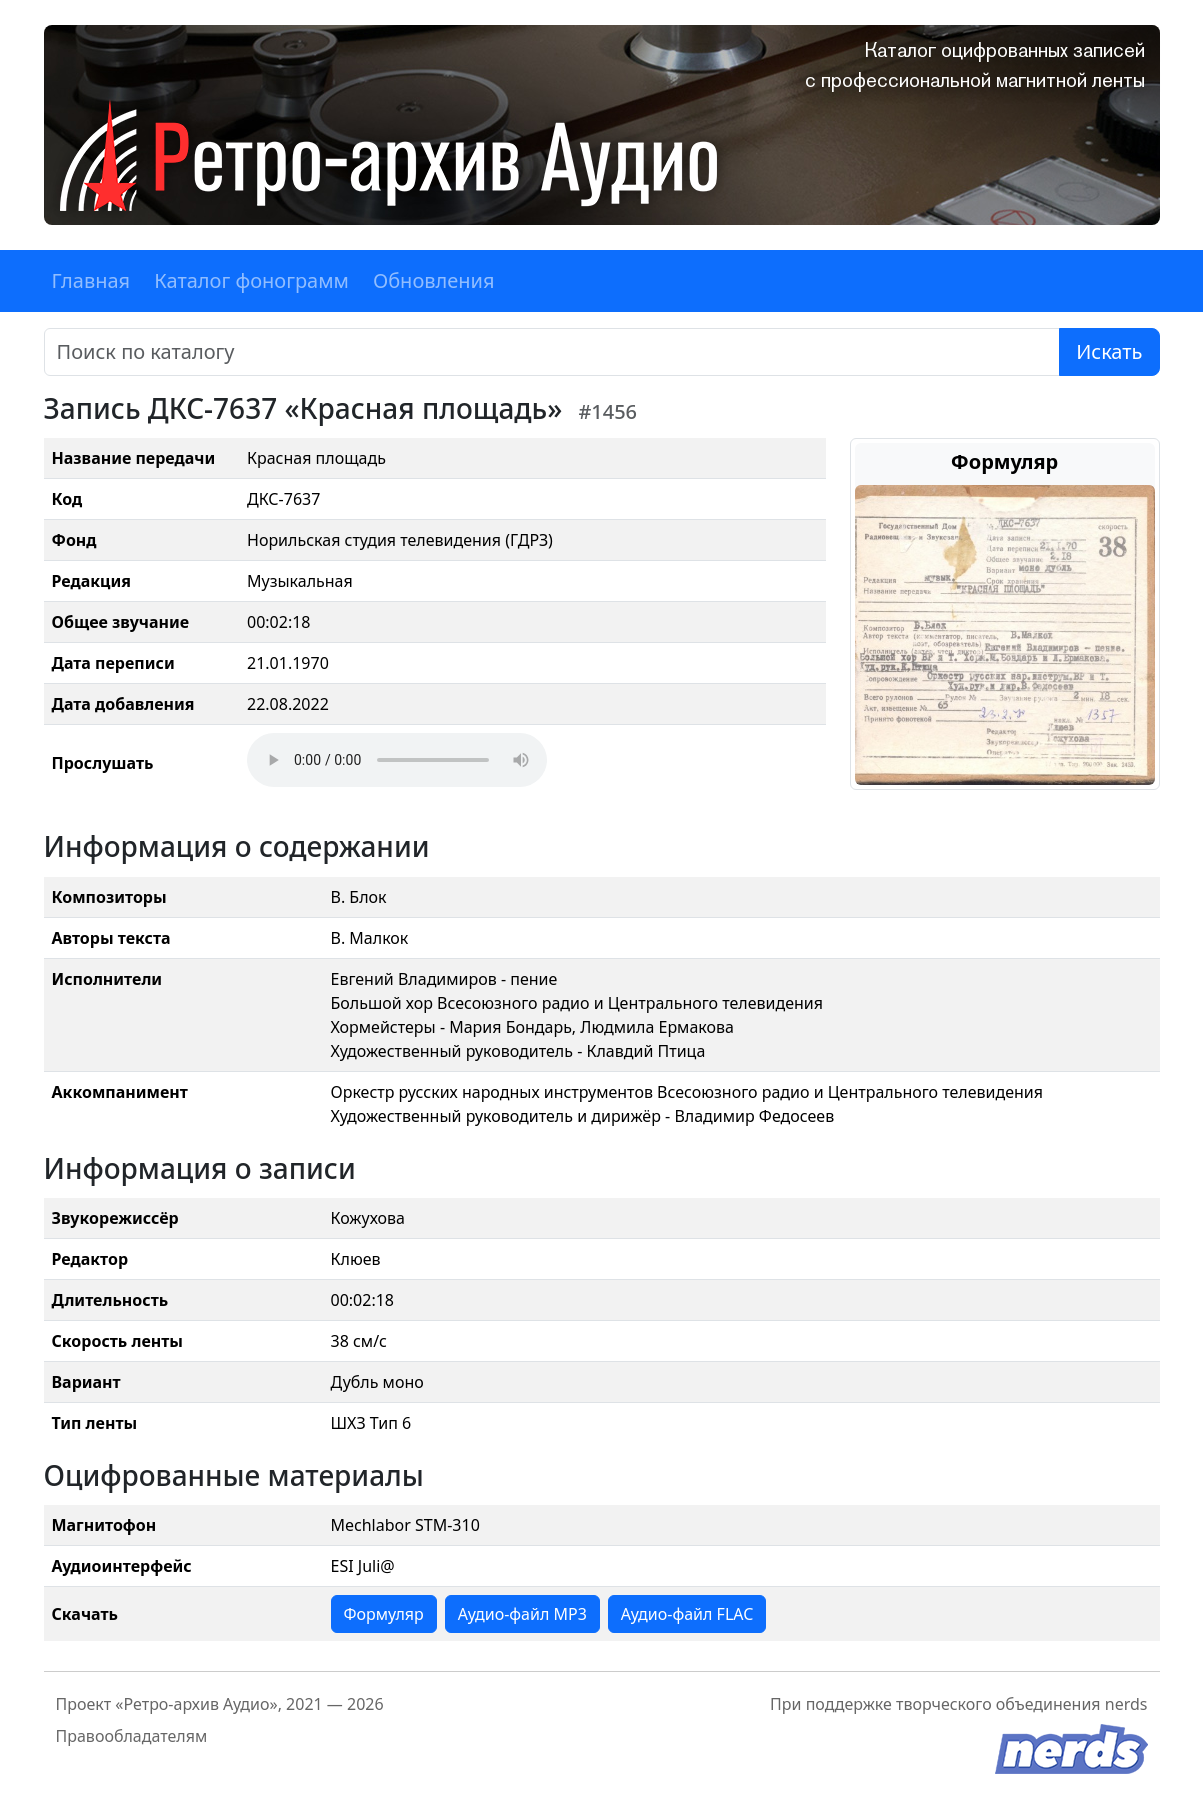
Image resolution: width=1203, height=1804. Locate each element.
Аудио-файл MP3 (522, 1614)
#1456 (607, 411)
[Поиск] (552, 352)
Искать (1109, 351)
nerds (1126, 1704)
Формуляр (384, 1614)
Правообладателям (132, 1736)
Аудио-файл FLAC (687, 1614)
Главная (91, 280)
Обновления (434, 280)
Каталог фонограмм (251, 280)
